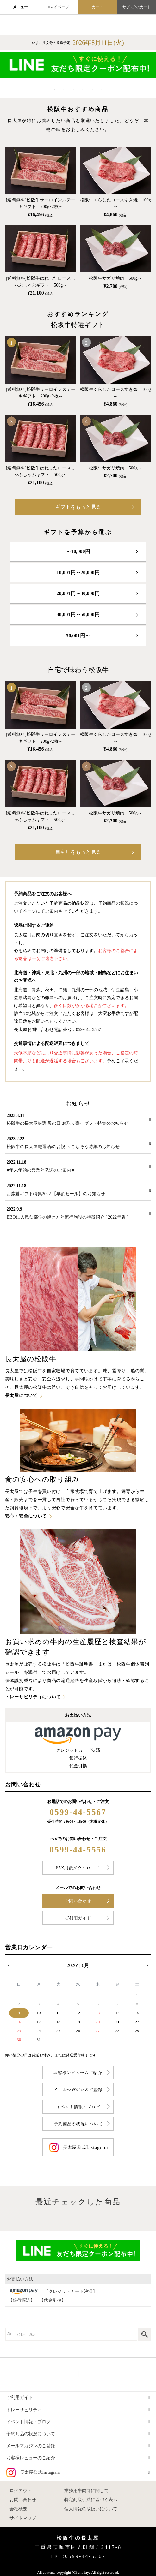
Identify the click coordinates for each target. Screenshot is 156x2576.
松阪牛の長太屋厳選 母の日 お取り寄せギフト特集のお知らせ (67, 1123)
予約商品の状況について (30, 2433)
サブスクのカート (136, 7)
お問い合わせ (22, 2499)
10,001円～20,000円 (78, 572)
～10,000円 (78, 551)
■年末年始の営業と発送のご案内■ (40, 1170)
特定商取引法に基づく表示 (90, 2499)
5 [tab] (92, 89)
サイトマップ (22, 2518)
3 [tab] (73, 89)
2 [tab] (64, 89)
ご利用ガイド (19, 2397)
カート (97, 7)
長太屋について (21, 1395)
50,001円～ (78, 635)
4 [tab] (83, 89)
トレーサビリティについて (33, 1697)
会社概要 (18, 2509)
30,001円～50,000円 (78, 614)
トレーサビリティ (24, 2409)
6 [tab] (102, 89)
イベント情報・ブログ (28, 2421)
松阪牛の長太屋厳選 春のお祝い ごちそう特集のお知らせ (63, 1146)
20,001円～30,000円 (78, 593)
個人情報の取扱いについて (90, 2509)
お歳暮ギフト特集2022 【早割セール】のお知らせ (56, 1193)
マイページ (59, 7)
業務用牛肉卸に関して (86, 2490)
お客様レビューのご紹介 (30, 2457)
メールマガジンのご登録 (30, 2445)
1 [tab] (54, 89)
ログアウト (20, 2490)
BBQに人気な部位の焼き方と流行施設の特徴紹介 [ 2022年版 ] (67, 1217)
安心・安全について (26, 1516)
